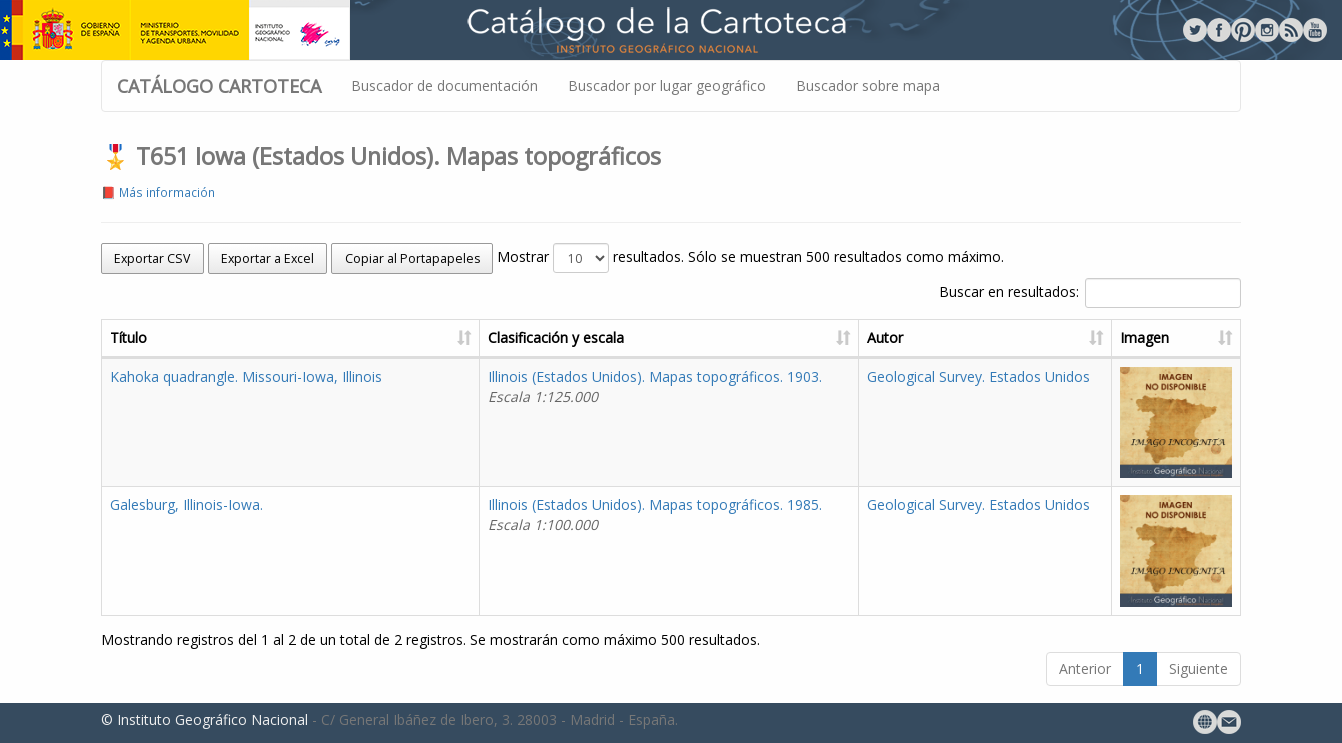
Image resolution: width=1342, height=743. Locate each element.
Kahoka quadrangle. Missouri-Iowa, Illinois (246, 376)
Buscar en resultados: (1090, 293)
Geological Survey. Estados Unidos (978, 376)
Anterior (1085, 668)
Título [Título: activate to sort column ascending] (128, 337)
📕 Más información (158, 192)
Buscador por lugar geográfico (667, 85)
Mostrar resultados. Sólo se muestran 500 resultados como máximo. (750, 258)
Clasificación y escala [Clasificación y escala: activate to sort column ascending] (556, 337)
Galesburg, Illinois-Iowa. (186, 504)
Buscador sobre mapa (868, 85)
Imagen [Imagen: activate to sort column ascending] (1144, 337)
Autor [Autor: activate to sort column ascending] (885, 337)
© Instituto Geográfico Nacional (204, 719)
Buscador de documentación (444, 85)
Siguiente (1198, 668)
